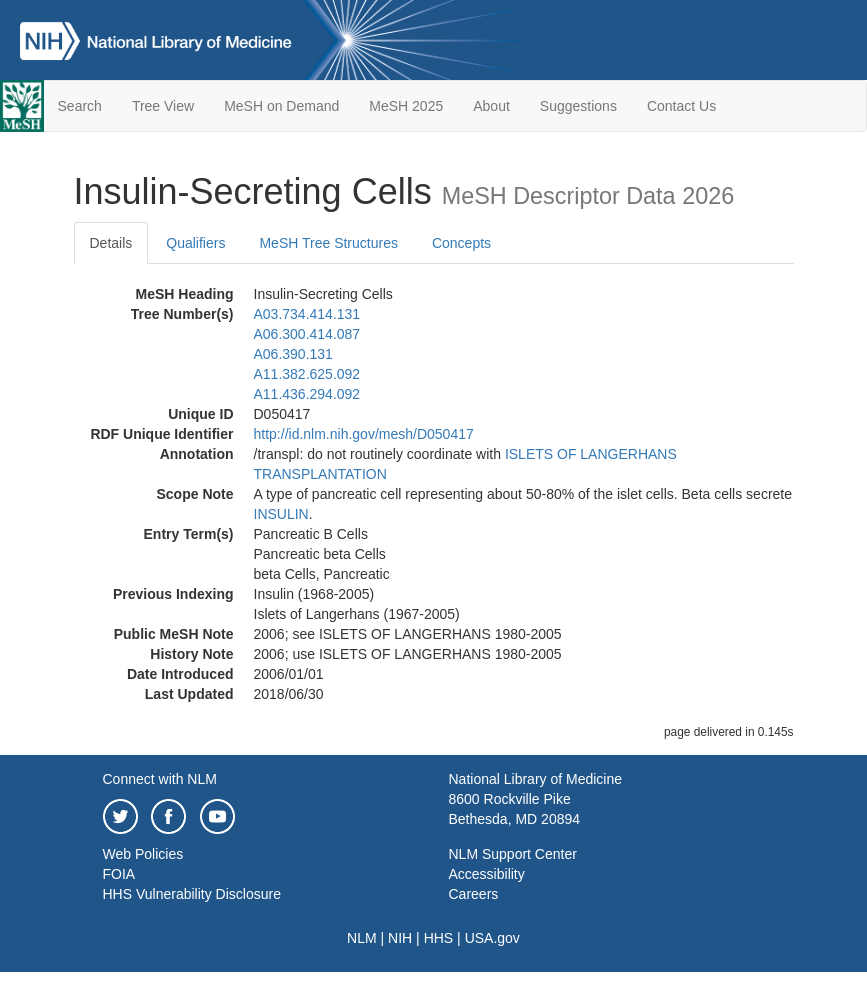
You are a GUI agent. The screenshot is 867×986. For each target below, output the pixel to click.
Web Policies (143, 854)
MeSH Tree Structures (328, 243)
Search (80, 106)
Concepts (461, 243)
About (491, 106)
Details (111, 243)
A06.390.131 (293, 354)
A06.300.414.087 (307, 334)
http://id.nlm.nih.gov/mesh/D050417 (364, 434)
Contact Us (681, 106)
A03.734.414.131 (307, 314)
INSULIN (281, 514)
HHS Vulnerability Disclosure (192, 894)
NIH (400, 938)
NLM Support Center (513, 854)
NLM (362, 938)
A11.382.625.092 (307, 374)
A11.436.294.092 (307, 394)
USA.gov (492, 938)
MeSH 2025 (406, 106)
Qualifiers (195, 243)
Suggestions (578, 106)
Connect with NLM (160, 779)
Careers (474, 894)
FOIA (119, 874)
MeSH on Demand (281, 106)
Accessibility (487, 874)
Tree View (163, 106)
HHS (439, 938)
